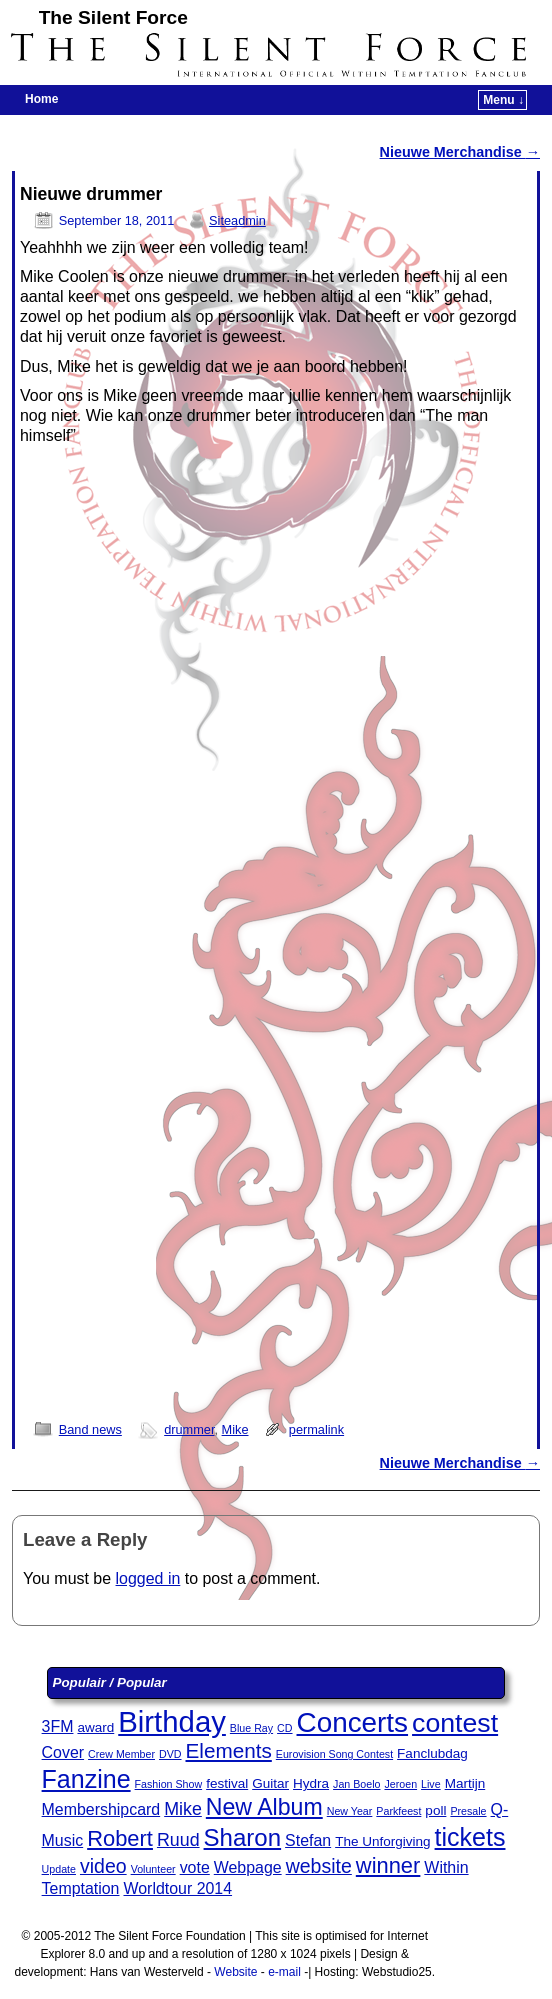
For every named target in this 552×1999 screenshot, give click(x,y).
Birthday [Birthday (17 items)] (172, 1721)
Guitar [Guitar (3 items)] (270, 1783)
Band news (90, 1429)
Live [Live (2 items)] (431, 1784)
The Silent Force (113, 17)
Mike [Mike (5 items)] (183, 1809)
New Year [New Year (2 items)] (350, 1811)
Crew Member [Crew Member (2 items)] (121, 1754)
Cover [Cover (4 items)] (63, 1752)
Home (41, 99)
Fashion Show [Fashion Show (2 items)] (169, 1784)
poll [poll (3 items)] (435, 1810)
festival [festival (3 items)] (227, 1783)
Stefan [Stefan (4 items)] (308, 1840)
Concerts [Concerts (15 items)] (353, 1722)
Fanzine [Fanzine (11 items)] (86, 1779)
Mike (235, 1429)
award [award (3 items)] (95, 1727)
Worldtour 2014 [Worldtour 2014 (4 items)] (177, 1888)
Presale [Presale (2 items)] (468, 1811)
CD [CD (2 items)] (284, 1728)
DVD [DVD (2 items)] (170, 1754)
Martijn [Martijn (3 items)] (465, 1783)
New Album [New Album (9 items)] (264, 1807)
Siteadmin (237, 220)
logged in (148, 1578)
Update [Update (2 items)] (59, 1869)
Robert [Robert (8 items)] (120, 1838)
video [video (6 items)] (103, 1866)
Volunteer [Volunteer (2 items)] (153, 1869)
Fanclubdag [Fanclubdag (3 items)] (432, 1753)
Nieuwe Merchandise (460, 152)
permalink (316, 1429)
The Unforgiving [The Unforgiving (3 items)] (382, 1841)
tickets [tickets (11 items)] (470, 1837)
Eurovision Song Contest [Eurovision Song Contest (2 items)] (334, 1754)
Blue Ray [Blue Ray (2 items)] (251, 1728)
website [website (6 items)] (319, 1866)
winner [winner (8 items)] (388, 1865)
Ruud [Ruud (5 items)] (178, 1840)
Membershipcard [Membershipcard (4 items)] (101, 1809)
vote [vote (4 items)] (195, 1867)
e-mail (284, 1972)
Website (235, 1972)
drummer (189, 1429)
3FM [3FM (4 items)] (58, 1726)
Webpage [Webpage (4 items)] (248, 1867)
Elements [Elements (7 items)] (229, 1750)
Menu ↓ (503, 100)
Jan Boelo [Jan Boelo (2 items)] (356, 1784)
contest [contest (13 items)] (455, 1723)
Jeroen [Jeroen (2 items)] (400, 1784)
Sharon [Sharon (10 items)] (243, 1837)
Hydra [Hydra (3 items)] (311, 1783)
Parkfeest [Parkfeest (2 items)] (398, 1811)
